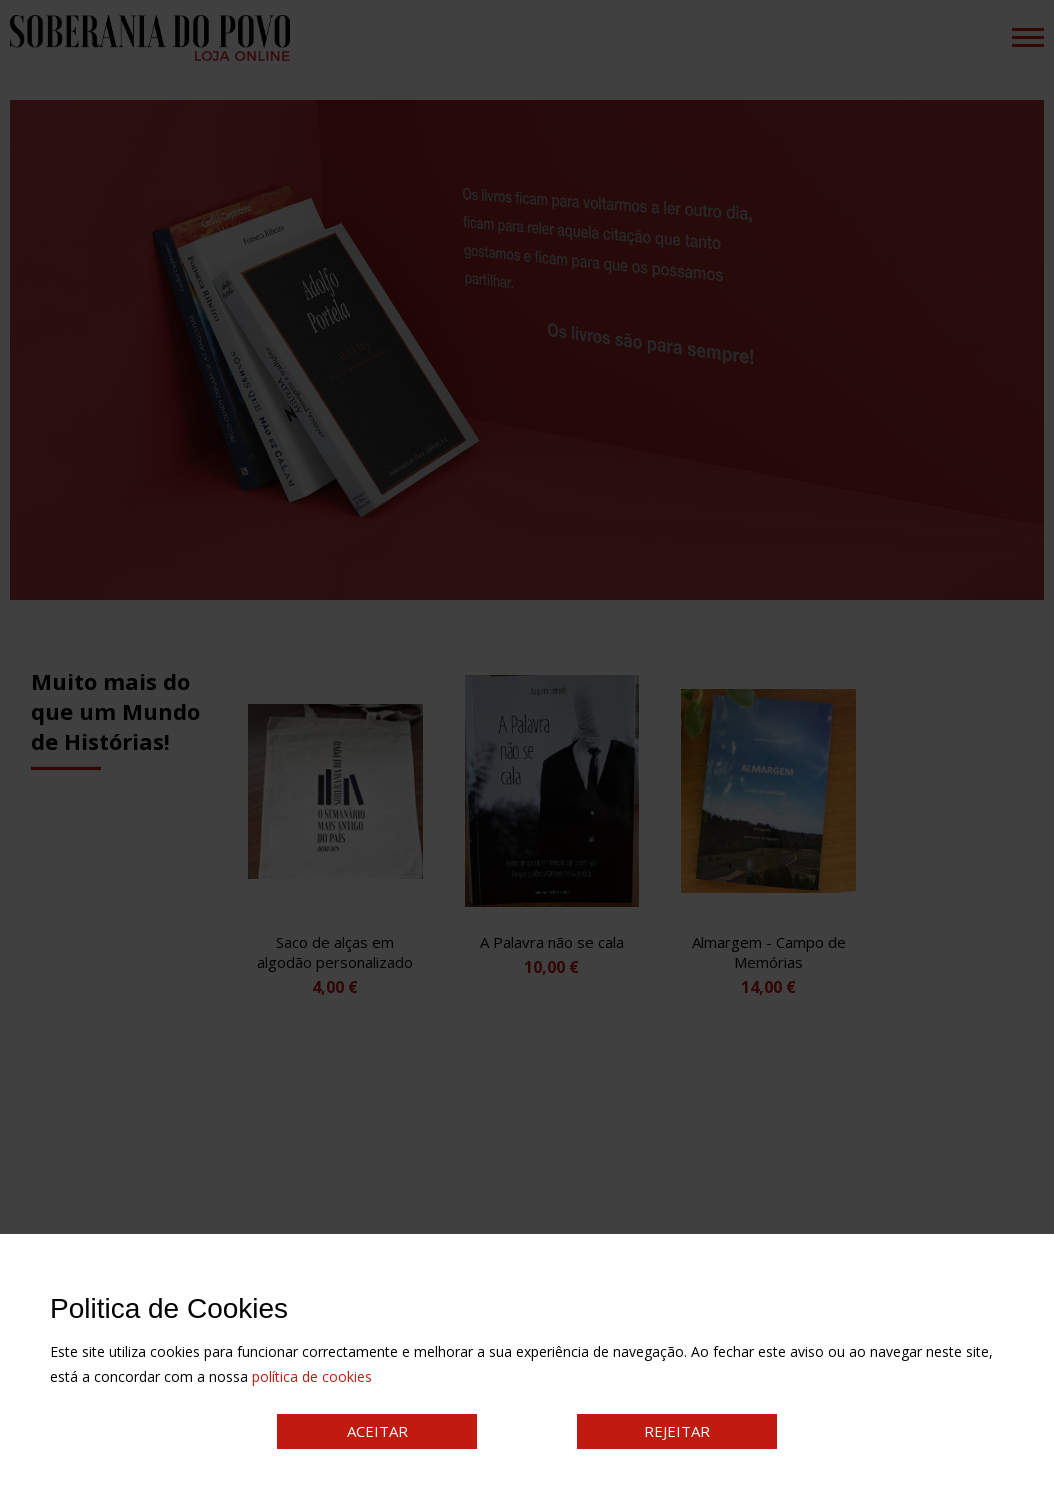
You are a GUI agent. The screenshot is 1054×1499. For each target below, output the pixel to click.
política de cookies (312, 1376)
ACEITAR (377, 1431)
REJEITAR (677, 1431)
